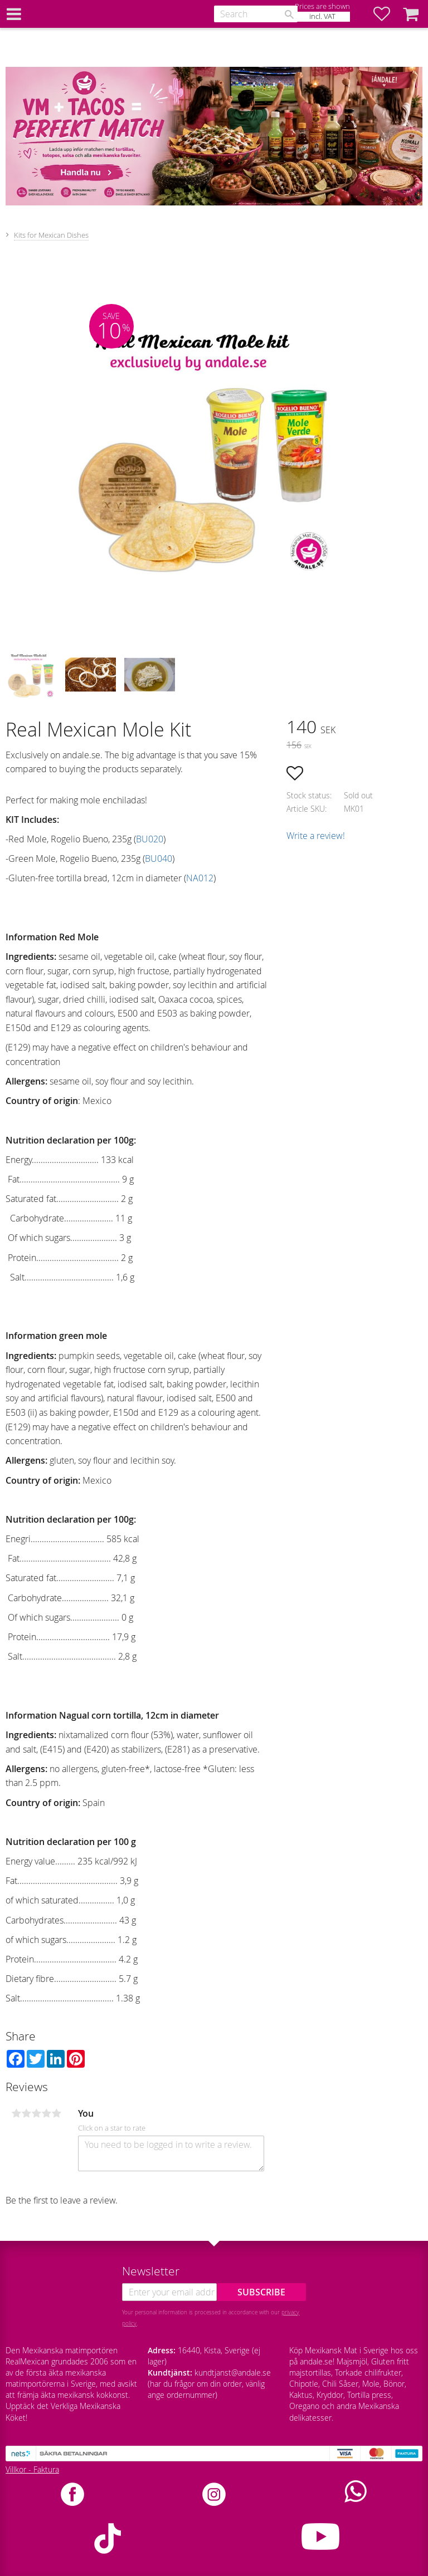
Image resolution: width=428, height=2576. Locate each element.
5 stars (56, 2113)
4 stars (46, 2113)
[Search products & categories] (256, 14)
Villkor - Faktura (32, 2469)
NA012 (199, 878)
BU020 (149, 839)
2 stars (26, 2113)
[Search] (289, 14)
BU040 (158, 858)
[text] (354, 728)
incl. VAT (322, 16)
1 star (16, 2113)
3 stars (36, 2113)
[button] (387, 14)
